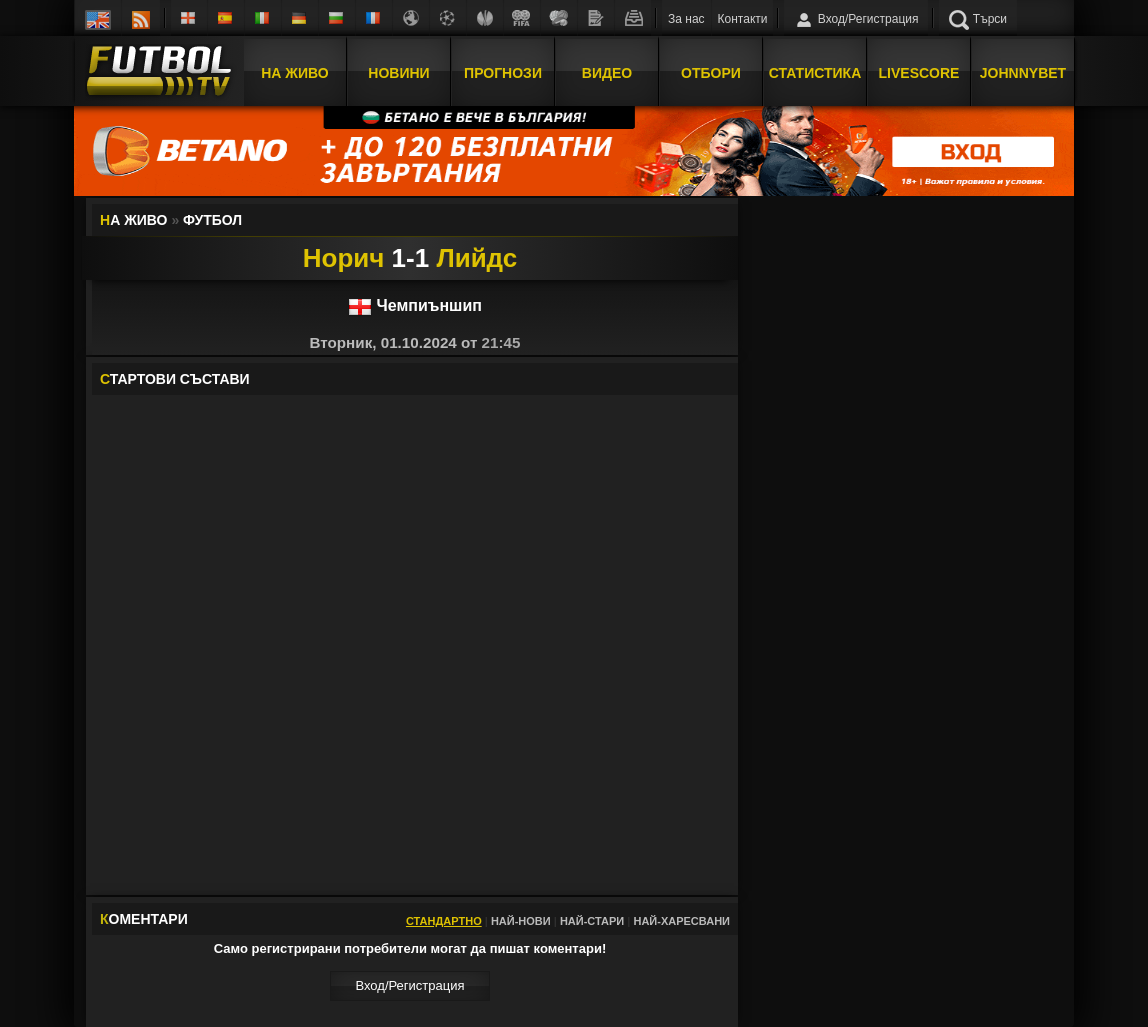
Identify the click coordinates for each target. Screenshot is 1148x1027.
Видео (607, 73)
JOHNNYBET (1023, 73)
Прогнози (503, 73)
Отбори (711, 73)
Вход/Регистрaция (409, 985)
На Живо (294, 73)
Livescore (919, 73)
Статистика (815, 73)
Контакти (743, 19)
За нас (686, 19)
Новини (398, 73)
